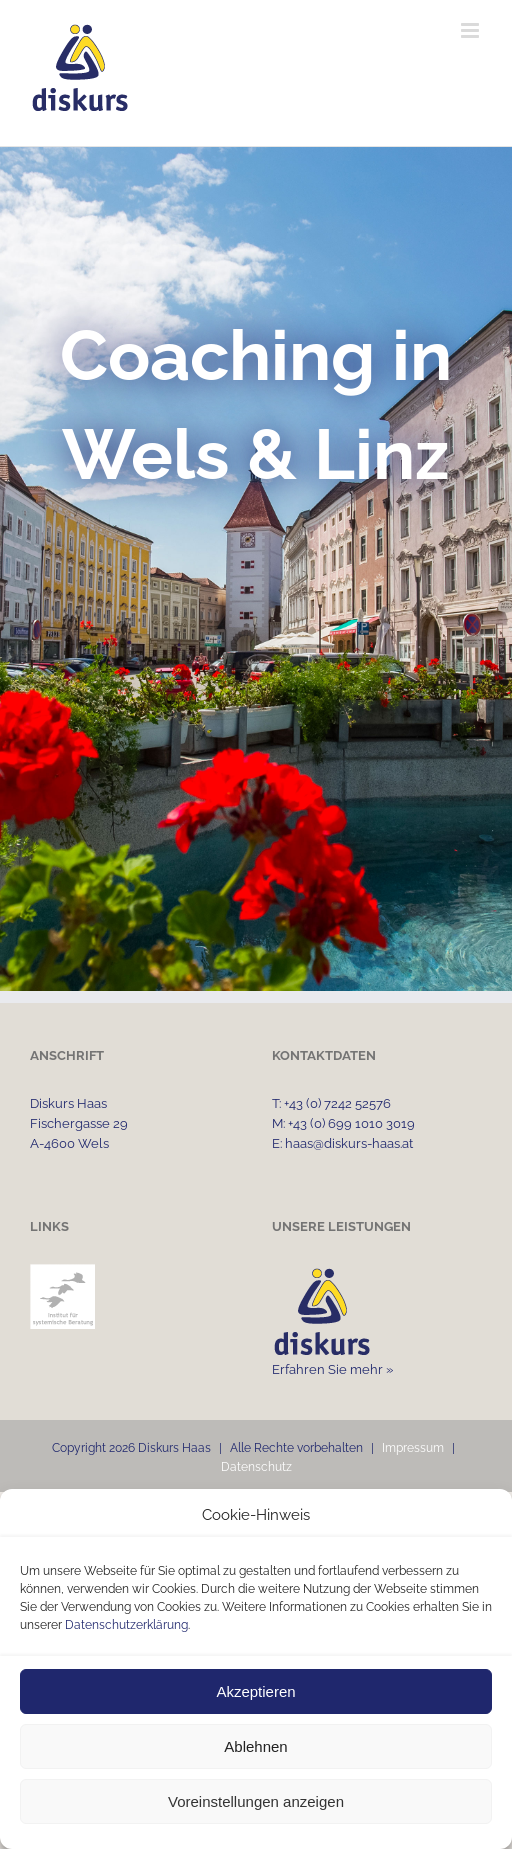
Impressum (413, 1448)
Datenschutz (256, 1467)
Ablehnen (255, 1746)
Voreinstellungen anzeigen (256, 1801)
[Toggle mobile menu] (471, 30)
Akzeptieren (255, 1691)
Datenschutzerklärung (126, 1625)
